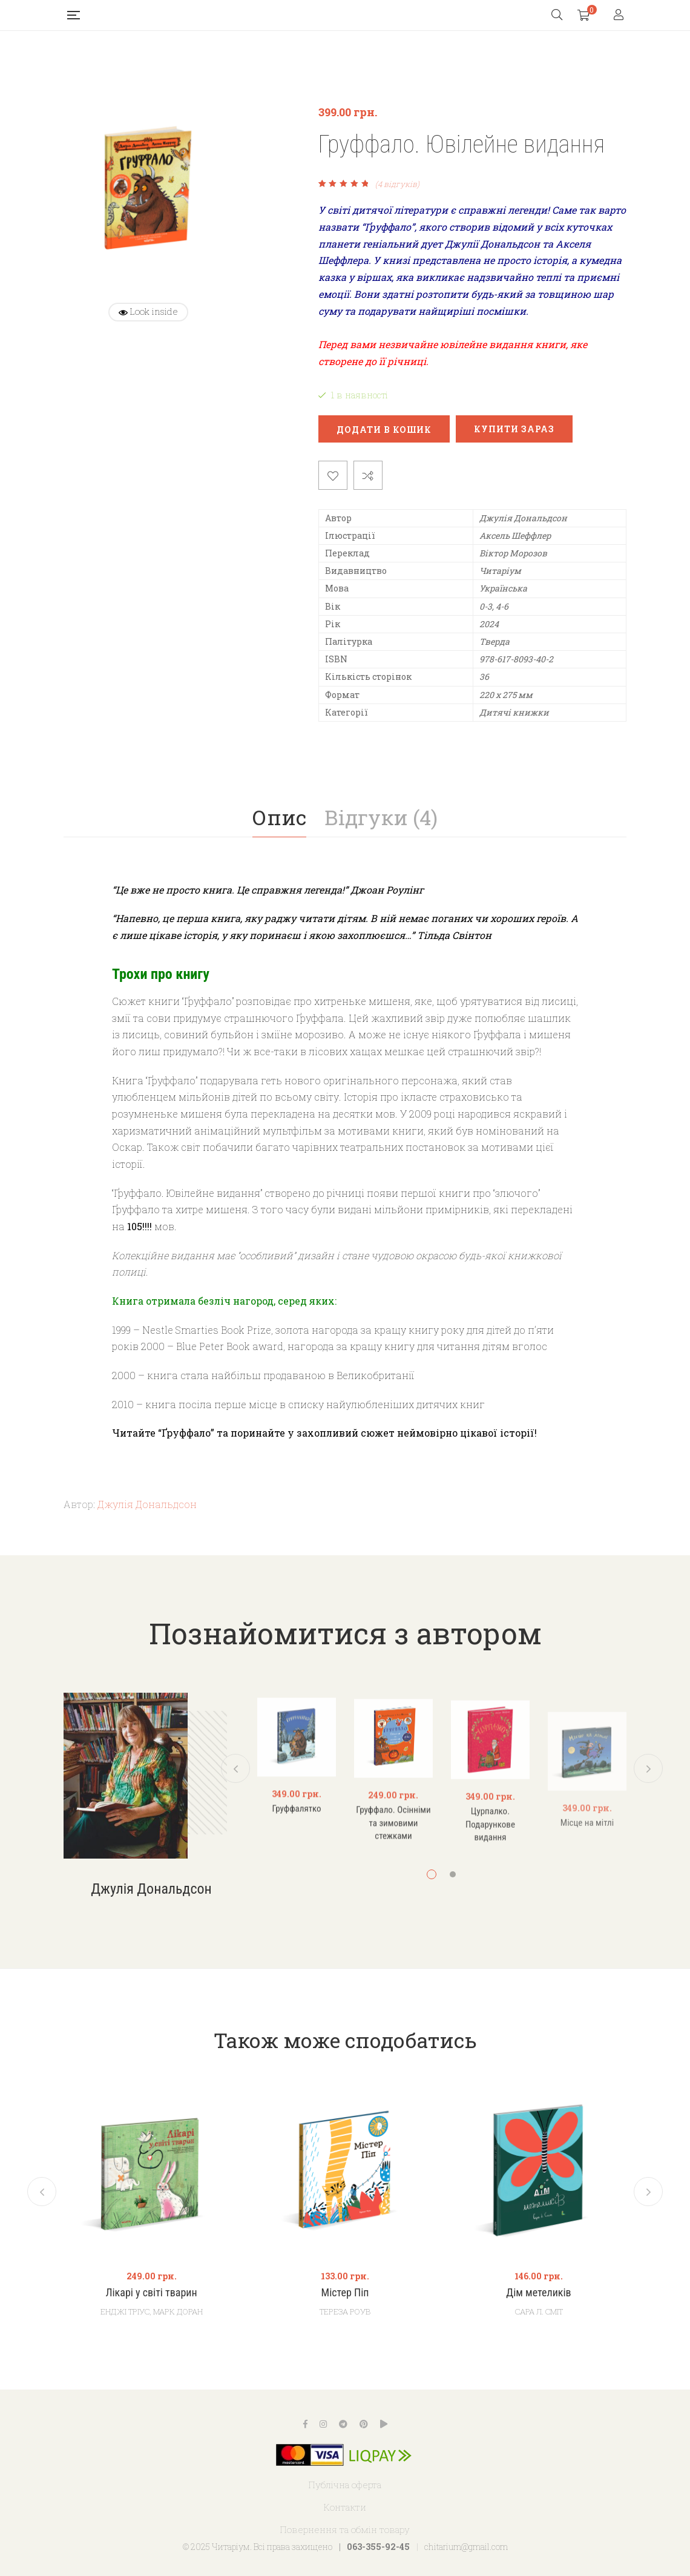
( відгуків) (397, 184)
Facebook (305, 2424)
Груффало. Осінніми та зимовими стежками (393, 1875)
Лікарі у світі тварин (152, 2293)
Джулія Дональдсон (147, 1504)
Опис (279, 817)
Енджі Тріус (125, 2311)
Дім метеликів (539, 2293)
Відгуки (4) (381, 817)
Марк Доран (178, 2311)
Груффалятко (296, 1859)
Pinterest (364, 2424)
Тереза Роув (345, 2311)
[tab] (279, 817)
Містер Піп (344, 2293)
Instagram (323, 2424)
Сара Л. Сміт (539, 2311)
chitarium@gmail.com (466, 2546)
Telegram (343, 2424)
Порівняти (368, 475)
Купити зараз (514, 429)
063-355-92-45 (378, 2546)
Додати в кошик (384, 429)
